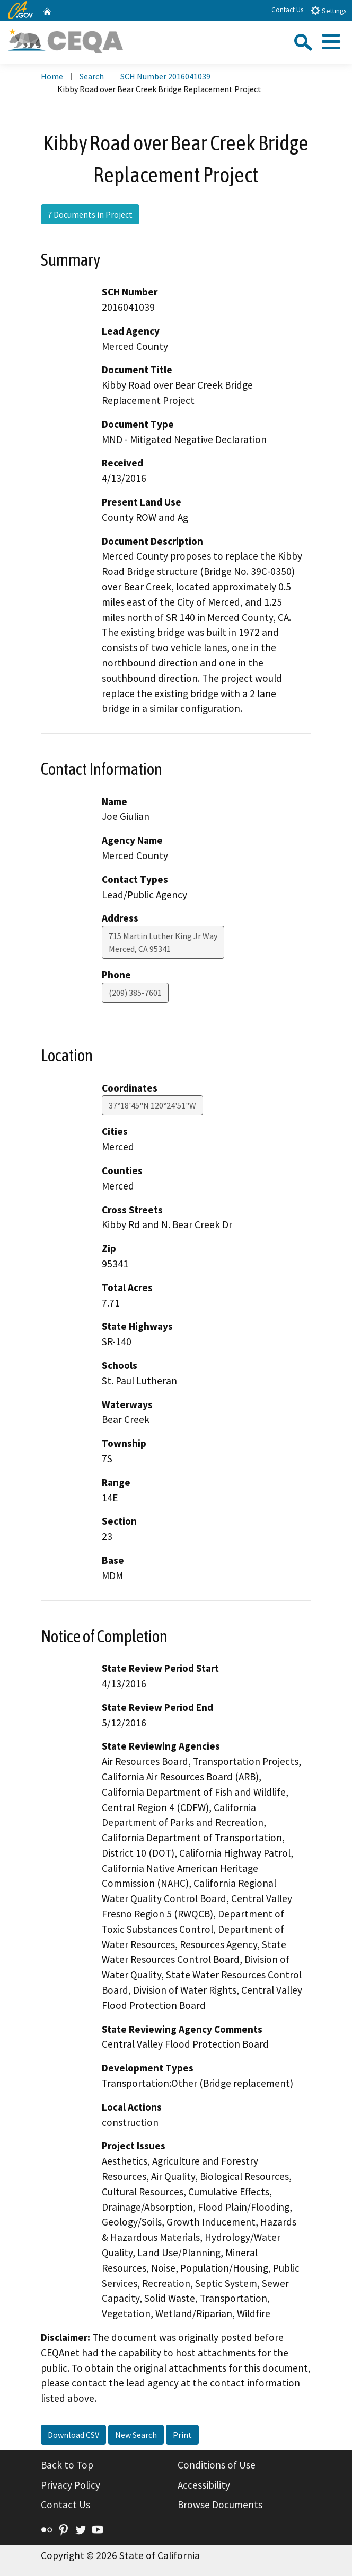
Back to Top (67, 2464)
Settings (328, 10)
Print (182, 2434)
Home (52, 76)
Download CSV (73, 2434)
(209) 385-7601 (135, 992)
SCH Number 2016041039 (165, 76)
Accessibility (204, 2485)
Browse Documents (220, 2504)
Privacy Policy (70, 2485)
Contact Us (287, 9)
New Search (136, 2434)
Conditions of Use (217, 2464)
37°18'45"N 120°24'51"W (152, 1105)
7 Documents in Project (90, 214)
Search (92, 76)
